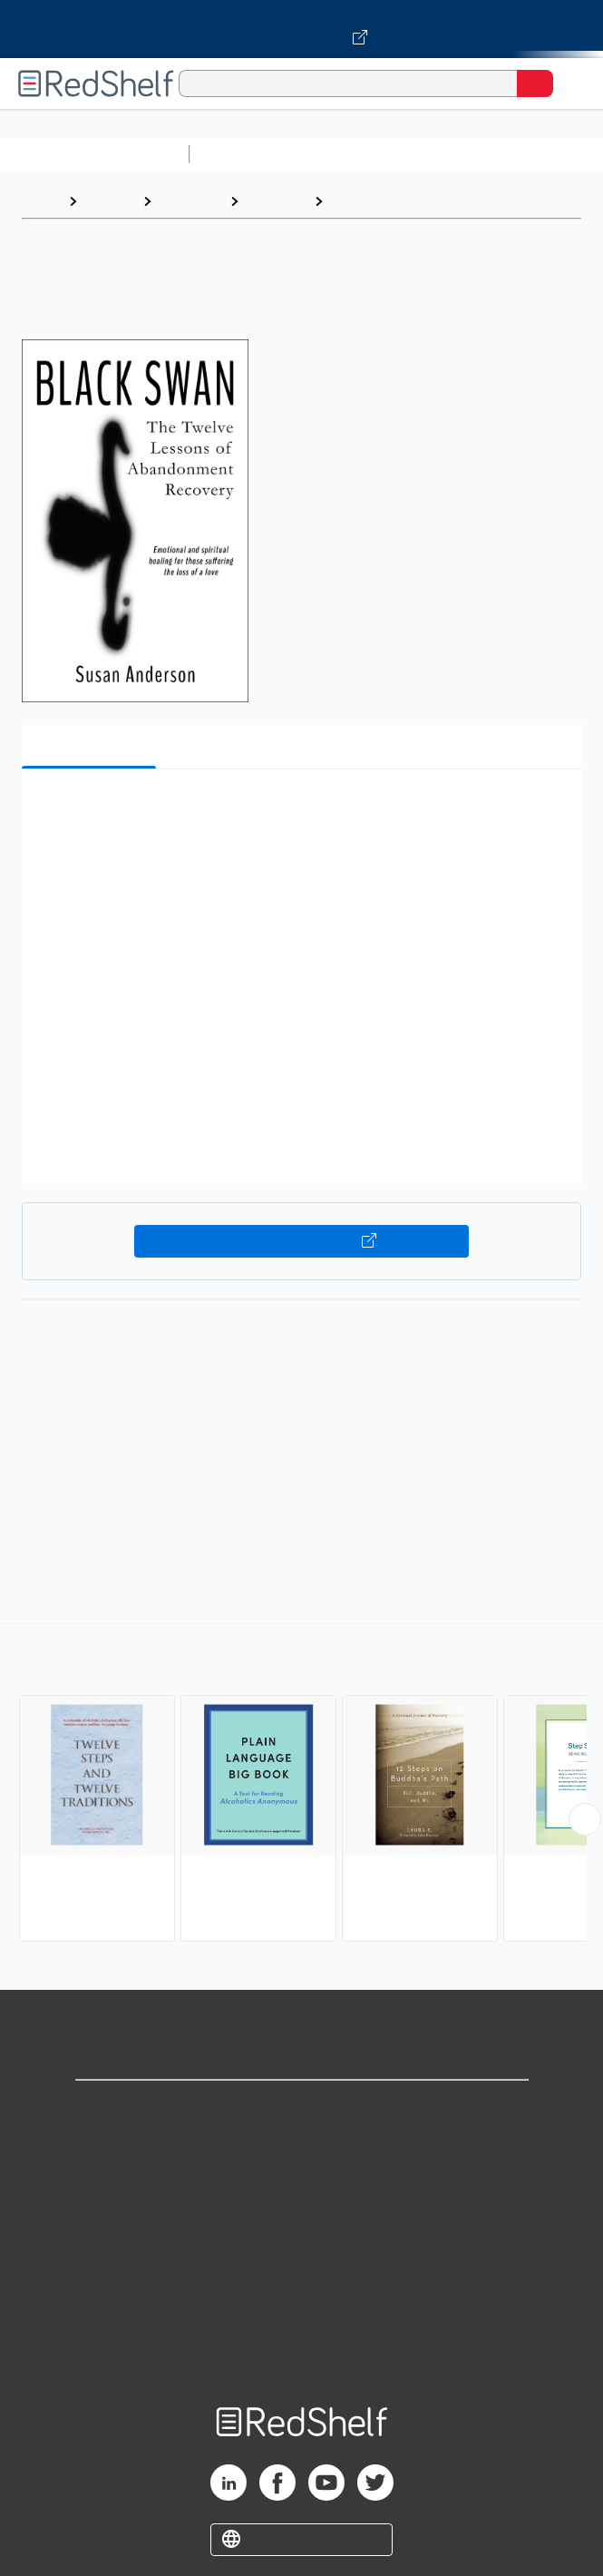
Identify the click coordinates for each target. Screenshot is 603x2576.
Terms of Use (301, 2229)
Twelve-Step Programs (411, 201)
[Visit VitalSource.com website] (301, 29)
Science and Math (355, 153)
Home (41, 201)
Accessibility (301, 2308)
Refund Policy (302, 2268)
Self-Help (190, 201)
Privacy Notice (301, 2189)
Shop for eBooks (302, 2109)
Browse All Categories (94, 153)
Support (302, 2149)
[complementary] (301, 1784)
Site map (302, 2348)
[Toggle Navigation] (571, 83)
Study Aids (244, 153)
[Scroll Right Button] (585, 1819)
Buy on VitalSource (301, 1241)
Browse (109, 201)
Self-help (276, 201)
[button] (299, 810)
